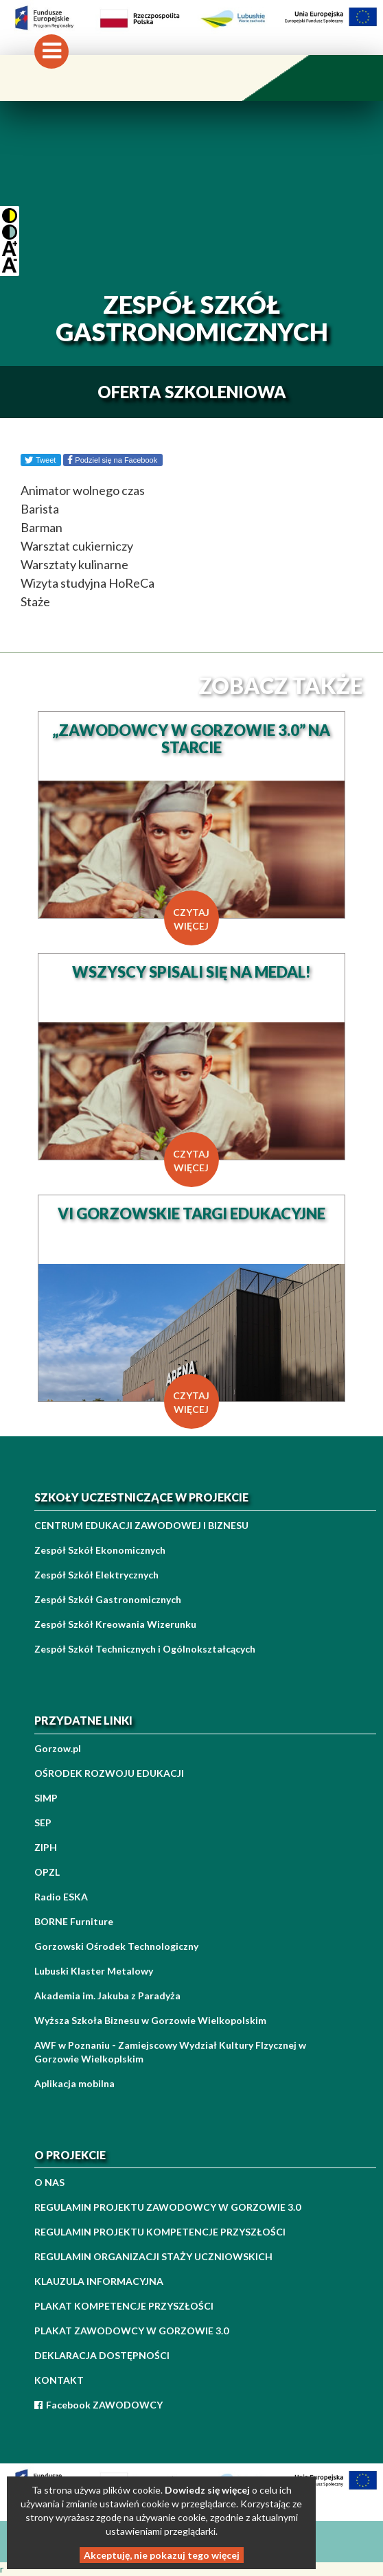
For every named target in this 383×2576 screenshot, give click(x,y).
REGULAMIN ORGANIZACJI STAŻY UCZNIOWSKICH (153, 2256)
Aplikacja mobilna (74, 2083)
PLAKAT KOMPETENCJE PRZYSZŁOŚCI (123, 2306)
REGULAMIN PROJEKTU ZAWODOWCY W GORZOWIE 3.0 (167, 2207)
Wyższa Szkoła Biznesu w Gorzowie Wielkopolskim (150, 2020)
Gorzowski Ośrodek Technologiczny (116, 1946)
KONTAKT (59, 2380)
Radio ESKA (61, 1896)
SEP (42, 1822)
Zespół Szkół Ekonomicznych (99, 1550)
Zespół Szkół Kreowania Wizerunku (115, 1624)
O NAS (49, 2182)
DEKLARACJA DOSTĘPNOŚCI (102, 2355)
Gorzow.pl (57, 1748)
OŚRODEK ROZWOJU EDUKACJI (109, 1773)
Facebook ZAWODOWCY (98, 2405)
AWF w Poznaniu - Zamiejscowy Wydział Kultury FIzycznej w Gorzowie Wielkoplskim (170, 2052)
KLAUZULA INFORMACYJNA (98, 2281)
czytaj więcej (191, 919)
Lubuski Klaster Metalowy (93, 1971)
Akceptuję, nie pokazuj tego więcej (162, 2555)
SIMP (46, 1798)
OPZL (47, 1872)
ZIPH (45, 1847)
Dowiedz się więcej (207, 2490)
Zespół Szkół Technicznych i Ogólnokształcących (144, 1649)
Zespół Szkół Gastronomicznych (107, 1599)
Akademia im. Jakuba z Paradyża (107, 1995)
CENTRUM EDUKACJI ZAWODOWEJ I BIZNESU (141, 1525)
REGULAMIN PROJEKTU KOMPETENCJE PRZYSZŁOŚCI (160, 2232)
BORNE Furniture (73, 1921)
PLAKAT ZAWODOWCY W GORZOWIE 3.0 (131, 2330)
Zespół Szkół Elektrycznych (96, 1574)
